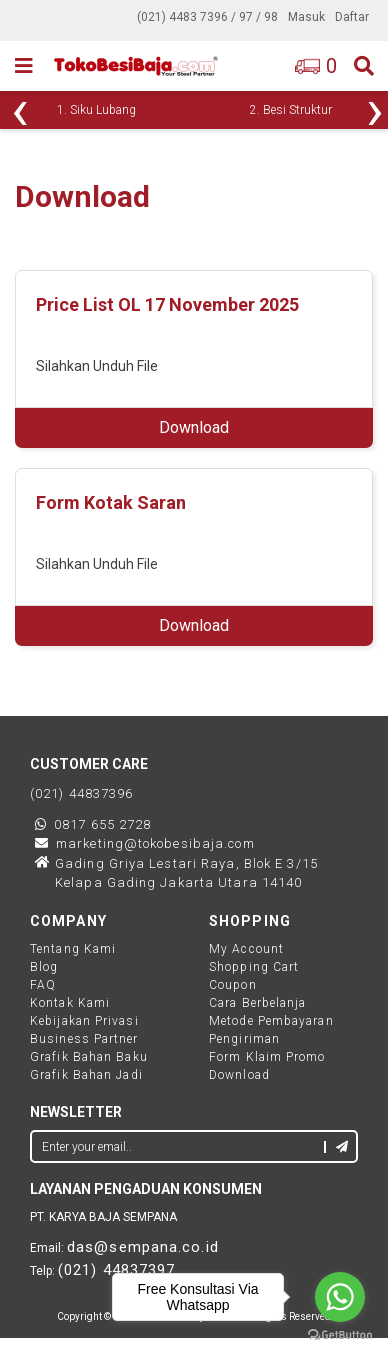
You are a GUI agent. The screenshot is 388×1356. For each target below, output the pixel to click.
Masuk (306, 17)
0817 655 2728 (102, 824)
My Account (246, 949)
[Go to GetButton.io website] (340, 1335)
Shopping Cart (254, 967)
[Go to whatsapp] (340, 1297)
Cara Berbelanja (258, 1003)
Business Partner (84, 1039)
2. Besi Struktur (291, 110)
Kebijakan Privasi (84, 1021)
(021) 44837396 (81, 793)
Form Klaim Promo (267, 1057)
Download (194, 427)
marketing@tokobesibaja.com (155, 843)
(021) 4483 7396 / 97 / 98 (207, 17)
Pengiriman (244, 1039)
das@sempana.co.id (143, 1247)
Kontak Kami (70, 1003)
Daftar (352, 17)
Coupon (233, 985)
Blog (44, 967)
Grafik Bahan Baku (89, 1057)
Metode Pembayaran (271, 1021)
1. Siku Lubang (96, 110)
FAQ (43, 985)
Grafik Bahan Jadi (86, 1075)
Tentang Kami (73, 949)
